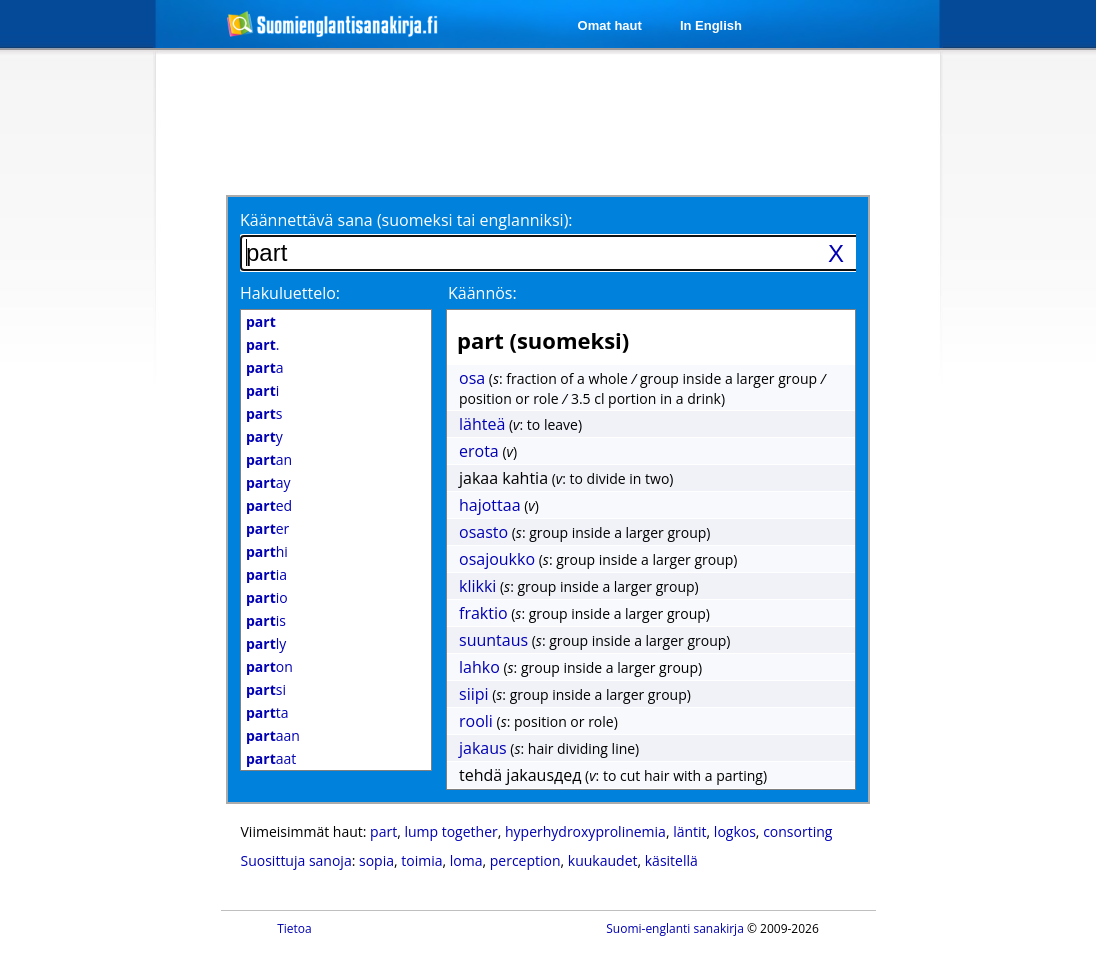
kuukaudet (603, 860)
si (266, 689)
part (383, 831)
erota (479, 451)
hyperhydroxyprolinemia (585, 831)
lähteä (482, 424)
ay (268, 482)
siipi (474, 694)
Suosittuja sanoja (296, 860)
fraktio (483, 613)
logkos (735, 831)
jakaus (483, 748)
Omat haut (610, 25)
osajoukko (497, 559)
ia (266, 574)
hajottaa (490, 505)
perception (525, 860)
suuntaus (493, 640)
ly (266, 643)
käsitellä (671, 860)
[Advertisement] (551, 122)
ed (269, 505)
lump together (450, 831)
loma (466, 860)
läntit (689, 831)
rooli (476, 721)
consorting (797, 831)
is (266, 620)
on (269, 666)
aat (271, 758)
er (267, 528)
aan (273, 735)
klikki (477, 586)
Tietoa (294, 928)
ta (267, 712)
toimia (421, 860)
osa (472, 378)
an (269, 459)
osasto (483, 532)
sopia (376, 860)
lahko (479, 667)
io (267, 597)
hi (267, 551)
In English (711, 25)
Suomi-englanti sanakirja (675, 928)
